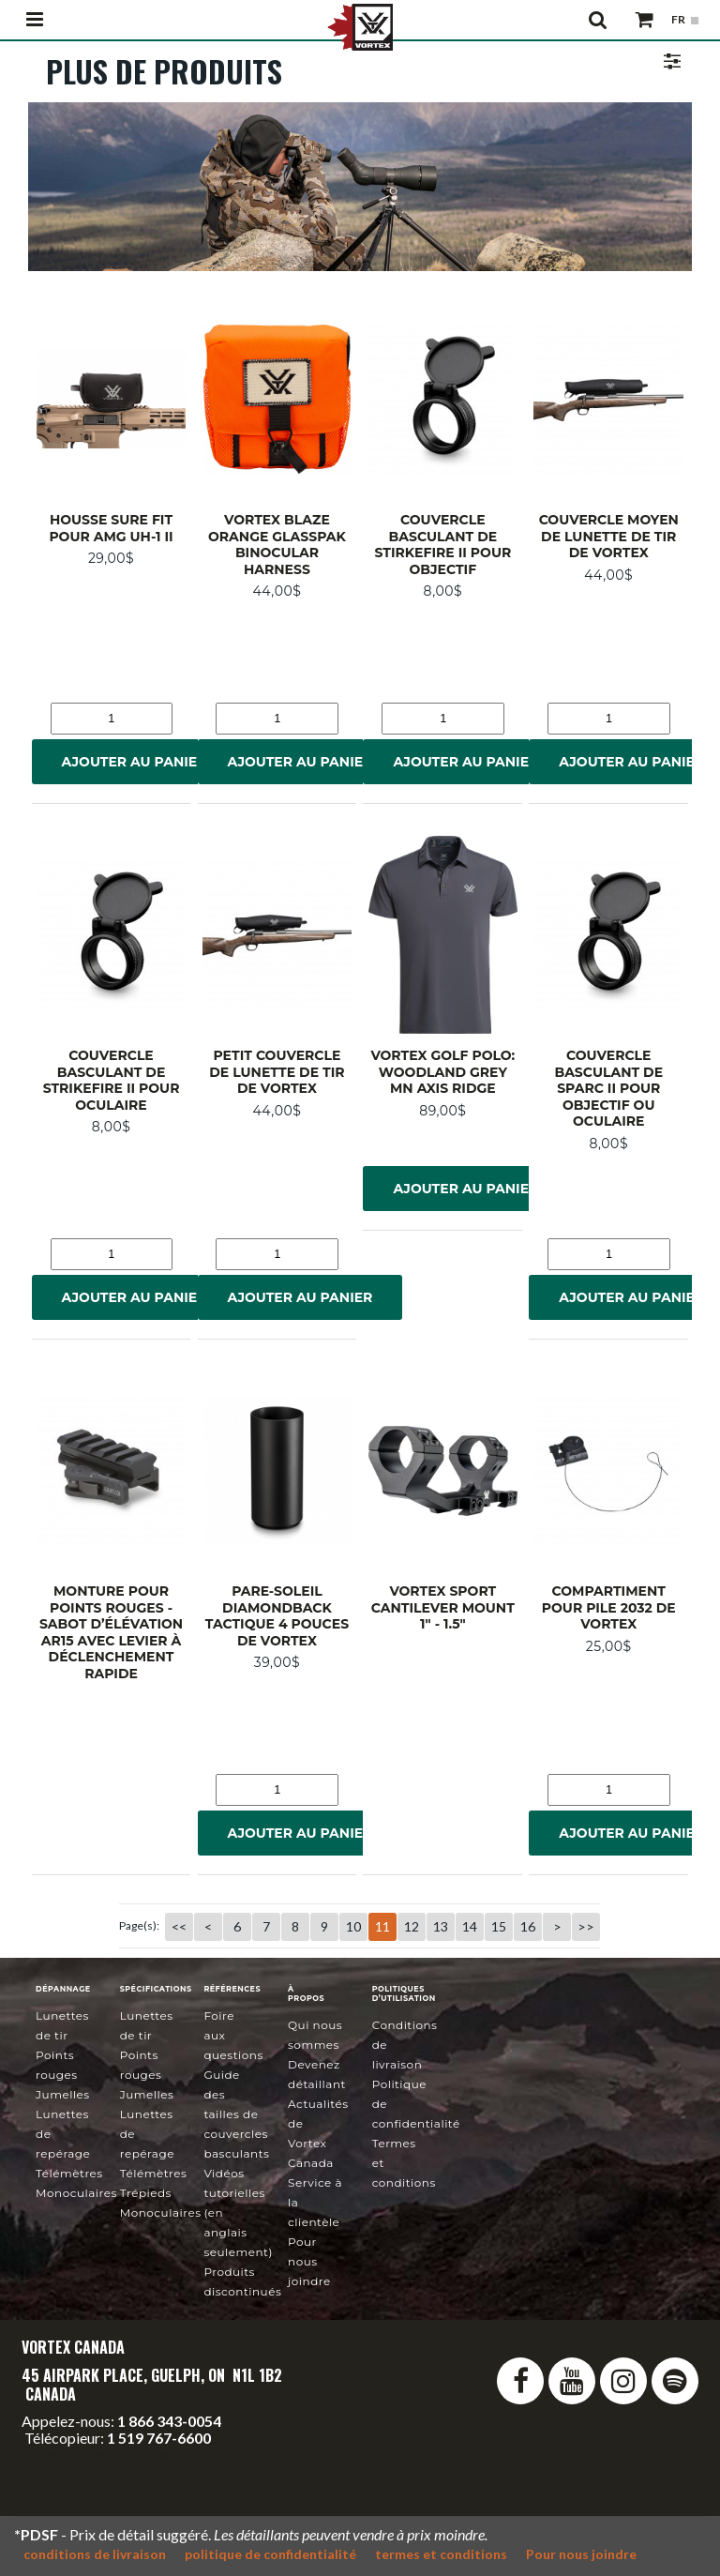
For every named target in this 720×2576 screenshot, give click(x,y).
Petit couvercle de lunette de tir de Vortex (276, 1072)
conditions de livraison (94, 2554)
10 (353, 1926)
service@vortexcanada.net (112, 2471)
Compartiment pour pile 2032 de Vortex (609, 1607)
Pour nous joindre (309, 2261)
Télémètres (69, 2173)
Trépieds (146, 2193)
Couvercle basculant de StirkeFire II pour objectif (442, 544)
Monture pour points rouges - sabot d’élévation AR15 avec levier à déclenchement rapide (111, 1632)
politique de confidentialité (270, 2554)
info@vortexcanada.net (97, 2454)
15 (498, 1926)
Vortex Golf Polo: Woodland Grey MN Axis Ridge (442, 1072)
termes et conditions (441, 2554)
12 (411, 1926)
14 (469, 1926)
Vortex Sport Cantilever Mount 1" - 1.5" (443, 1607)
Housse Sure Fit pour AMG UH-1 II (110, 528)
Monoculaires (76, 2193)
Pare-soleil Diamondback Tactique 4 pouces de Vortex (277, 1616)
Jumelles (63, 2094)
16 (527, 1926)
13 (440, 1926)
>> (586, 1926)
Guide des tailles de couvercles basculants (236, 2114)
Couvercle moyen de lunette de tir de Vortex (609, 536)
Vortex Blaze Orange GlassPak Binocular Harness (277, 544)
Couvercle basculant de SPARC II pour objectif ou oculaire (608, 1088)
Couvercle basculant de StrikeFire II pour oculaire (111, 1080)
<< (179, 1926)
